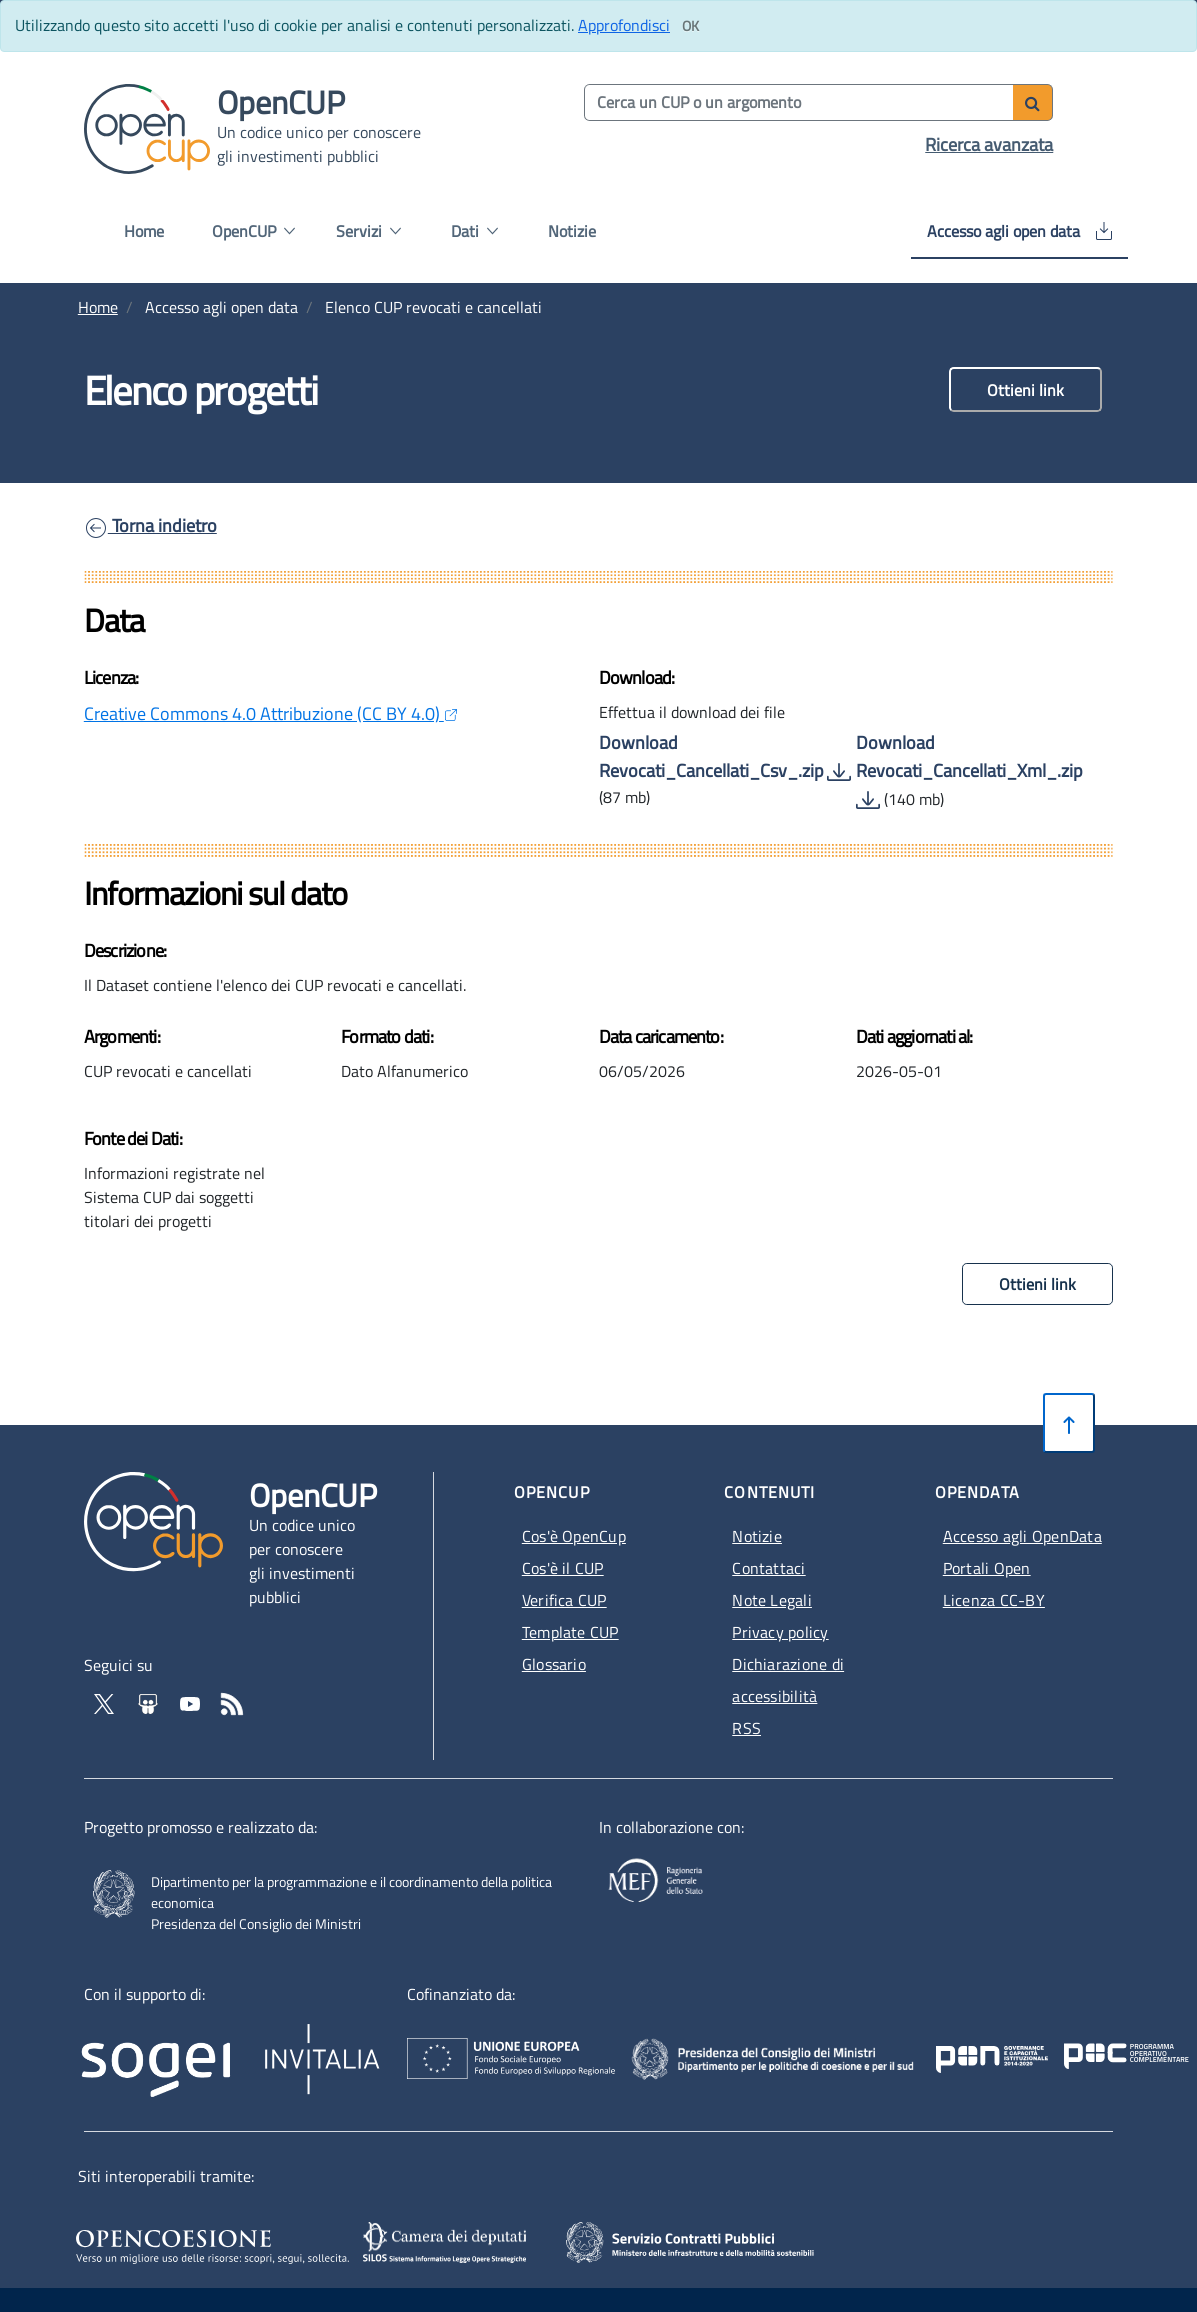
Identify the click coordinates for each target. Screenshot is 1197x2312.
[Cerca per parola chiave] (800, 102)
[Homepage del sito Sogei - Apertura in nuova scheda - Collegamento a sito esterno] (170, 2056)
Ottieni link (1025, 390)
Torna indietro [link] (150, 525)
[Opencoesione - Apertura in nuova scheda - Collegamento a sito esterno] (209, 2243)
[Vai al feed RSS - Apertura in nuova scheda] (232, 1702)
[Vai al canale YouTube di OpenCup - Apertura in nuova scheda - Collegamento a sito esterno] (192, 1702)
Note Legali (772, 1600)
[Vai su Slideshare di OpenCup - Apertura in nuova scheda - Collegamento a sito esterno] (150, 1702)
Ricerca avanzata (989, 144)
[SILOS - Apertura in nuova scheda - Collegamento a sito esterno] (447, 2243)
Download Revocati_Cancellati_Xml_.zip (969, 770)
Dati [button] (474, 231)
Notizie (572, 231)
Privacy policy (780, 1632)
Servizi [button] (368, 231)
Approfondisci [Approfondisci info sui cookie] (624, 25)
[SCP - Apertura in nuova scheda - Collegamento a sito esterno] (718, 2241)
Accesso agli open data (1019, 231)
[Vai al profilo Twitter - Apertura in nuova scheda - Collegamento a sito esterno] (106, 1702)
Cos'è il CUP (563, 1568)
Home (144, 231)
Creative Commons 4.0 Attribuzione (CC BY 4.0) (271, 713)
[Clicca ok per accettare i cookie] (690, 26)
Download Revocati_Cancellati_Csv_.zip (725, 756)
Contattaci (768, 1568)
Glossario (554, 1664)
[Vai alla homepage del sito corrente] (147, 127)
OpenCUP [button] (253, 231)
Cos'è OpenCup (574, 1536)
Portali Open (987, 1568)
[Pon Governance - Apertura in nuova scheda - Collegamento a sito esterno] (1082, 2047)
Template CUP (570, 1632)
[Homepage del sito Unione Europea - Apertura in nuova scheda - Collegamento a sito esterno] (607, 2047)
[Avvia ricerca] (1033, 102)
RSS (746, 1728)
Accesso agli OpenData (1022, 1536)
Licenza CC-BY (994, 1600)
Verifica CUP (564, 1600)
